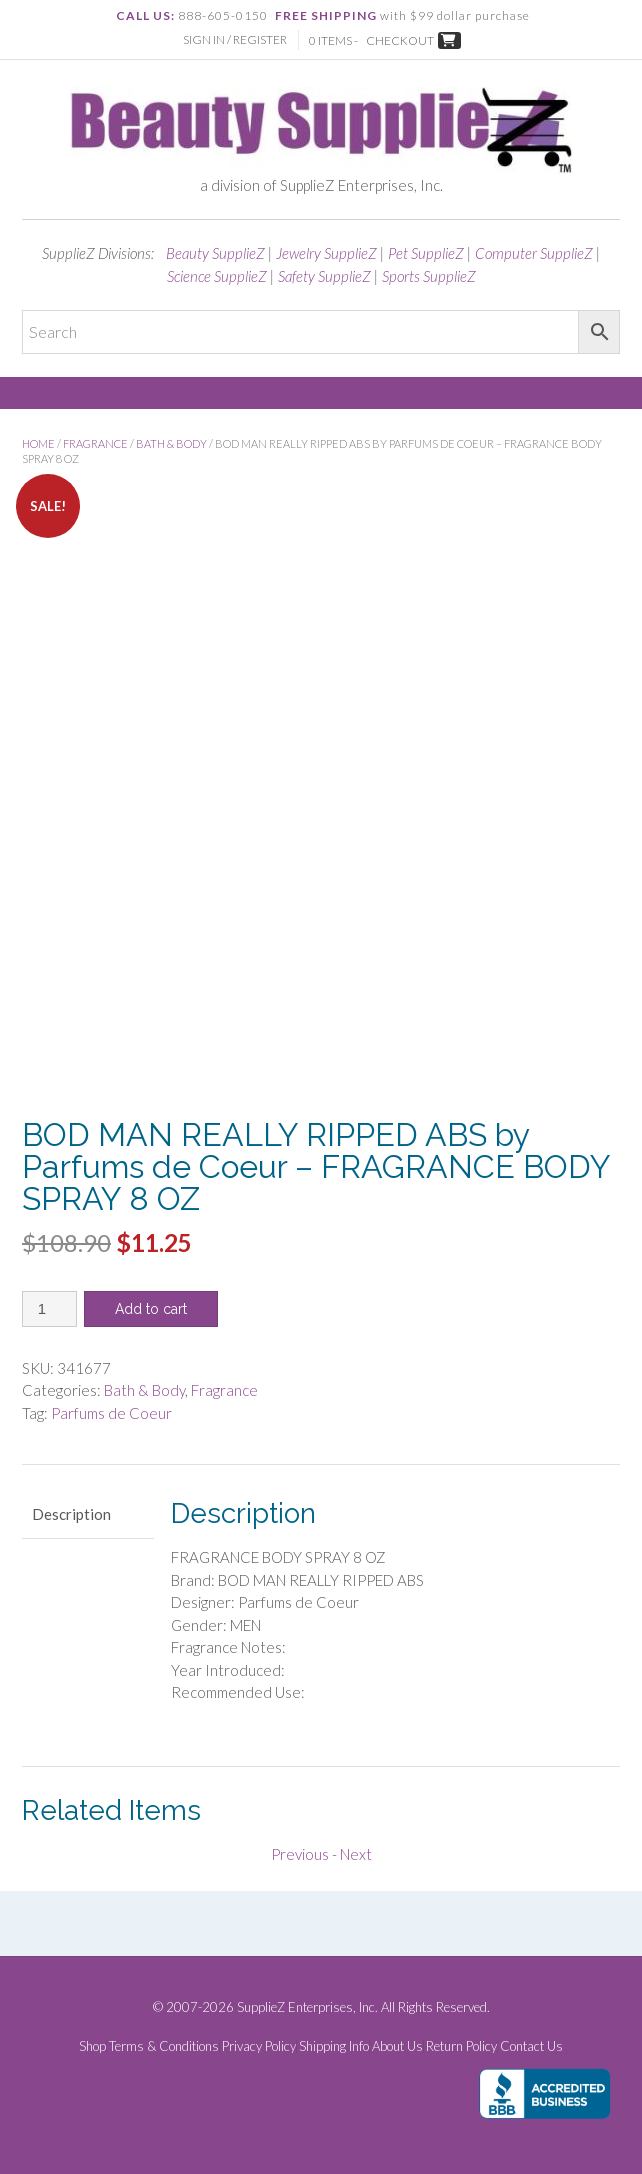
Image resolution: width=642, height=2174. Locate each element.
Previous (300, 1854)
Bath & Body (171, 443)
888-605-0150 (223, 15)
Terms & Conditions (164, 2046)
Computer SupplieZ (534, 253)
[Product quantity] (49, 1309)
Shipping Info (334, 2046)
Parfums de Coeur (111, 1413)
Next (356, 1854)
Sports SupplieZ (429, 276)
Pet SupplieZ (426, 253)
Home (38, 443)
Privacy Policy (259, 2046)
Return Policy (461, 2046)
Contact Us (531, 2046)
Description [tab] (71, 1514)
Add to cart (151, 1309)
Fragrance (95, 443)
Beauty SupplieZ (215, 253)
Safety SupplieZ (324, 276)
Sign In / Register (235, 39)
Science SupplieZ (217, 276)
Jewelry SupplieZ (326, 253)
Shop (92, 2046)
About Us (397, 2046)
